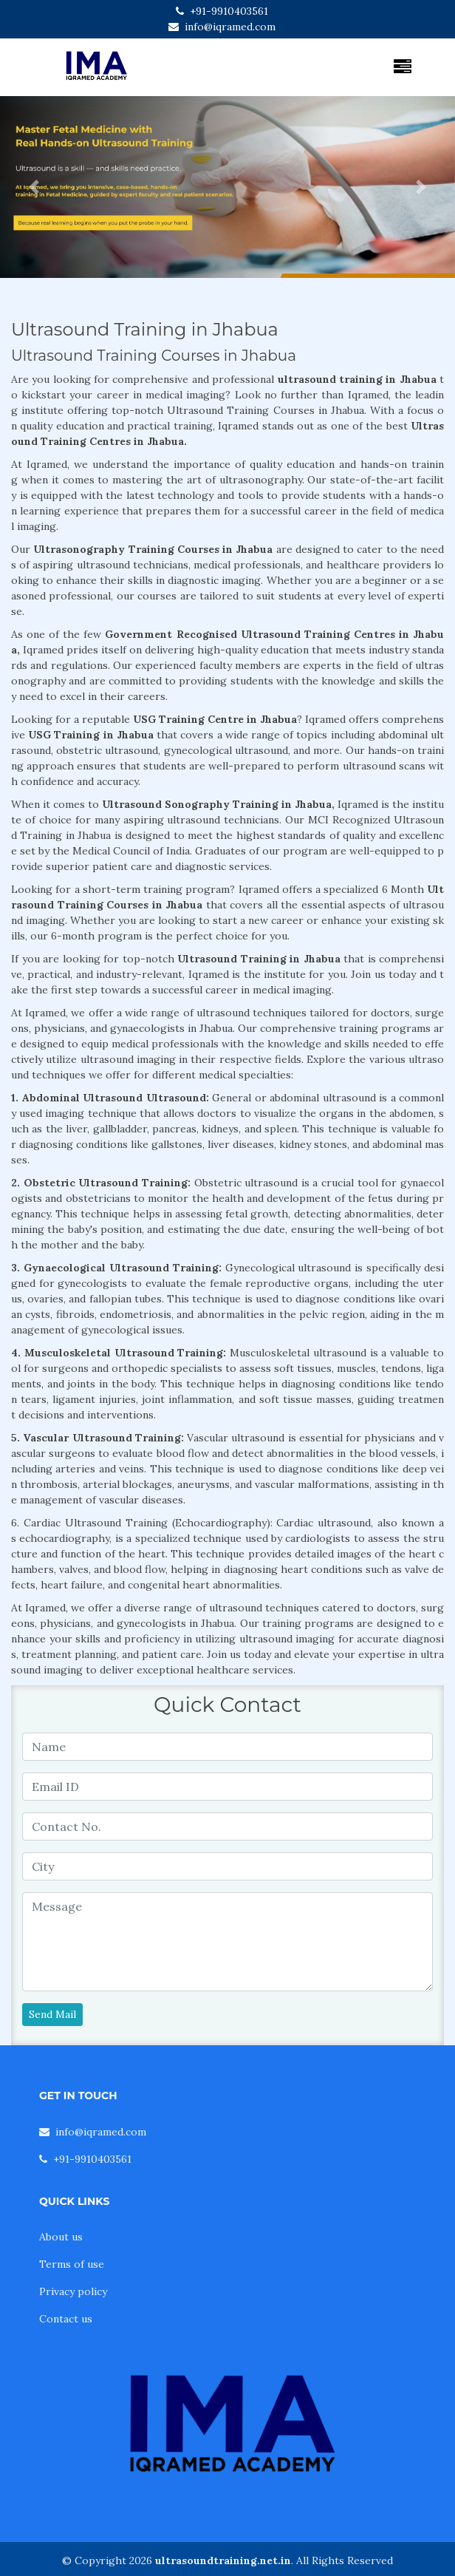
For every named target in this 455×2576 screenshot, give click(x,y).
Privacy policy (73, 2291)
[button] (34, 187)
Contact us (65, 2318)
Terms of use (71, 2264)
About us (61, 2236)
